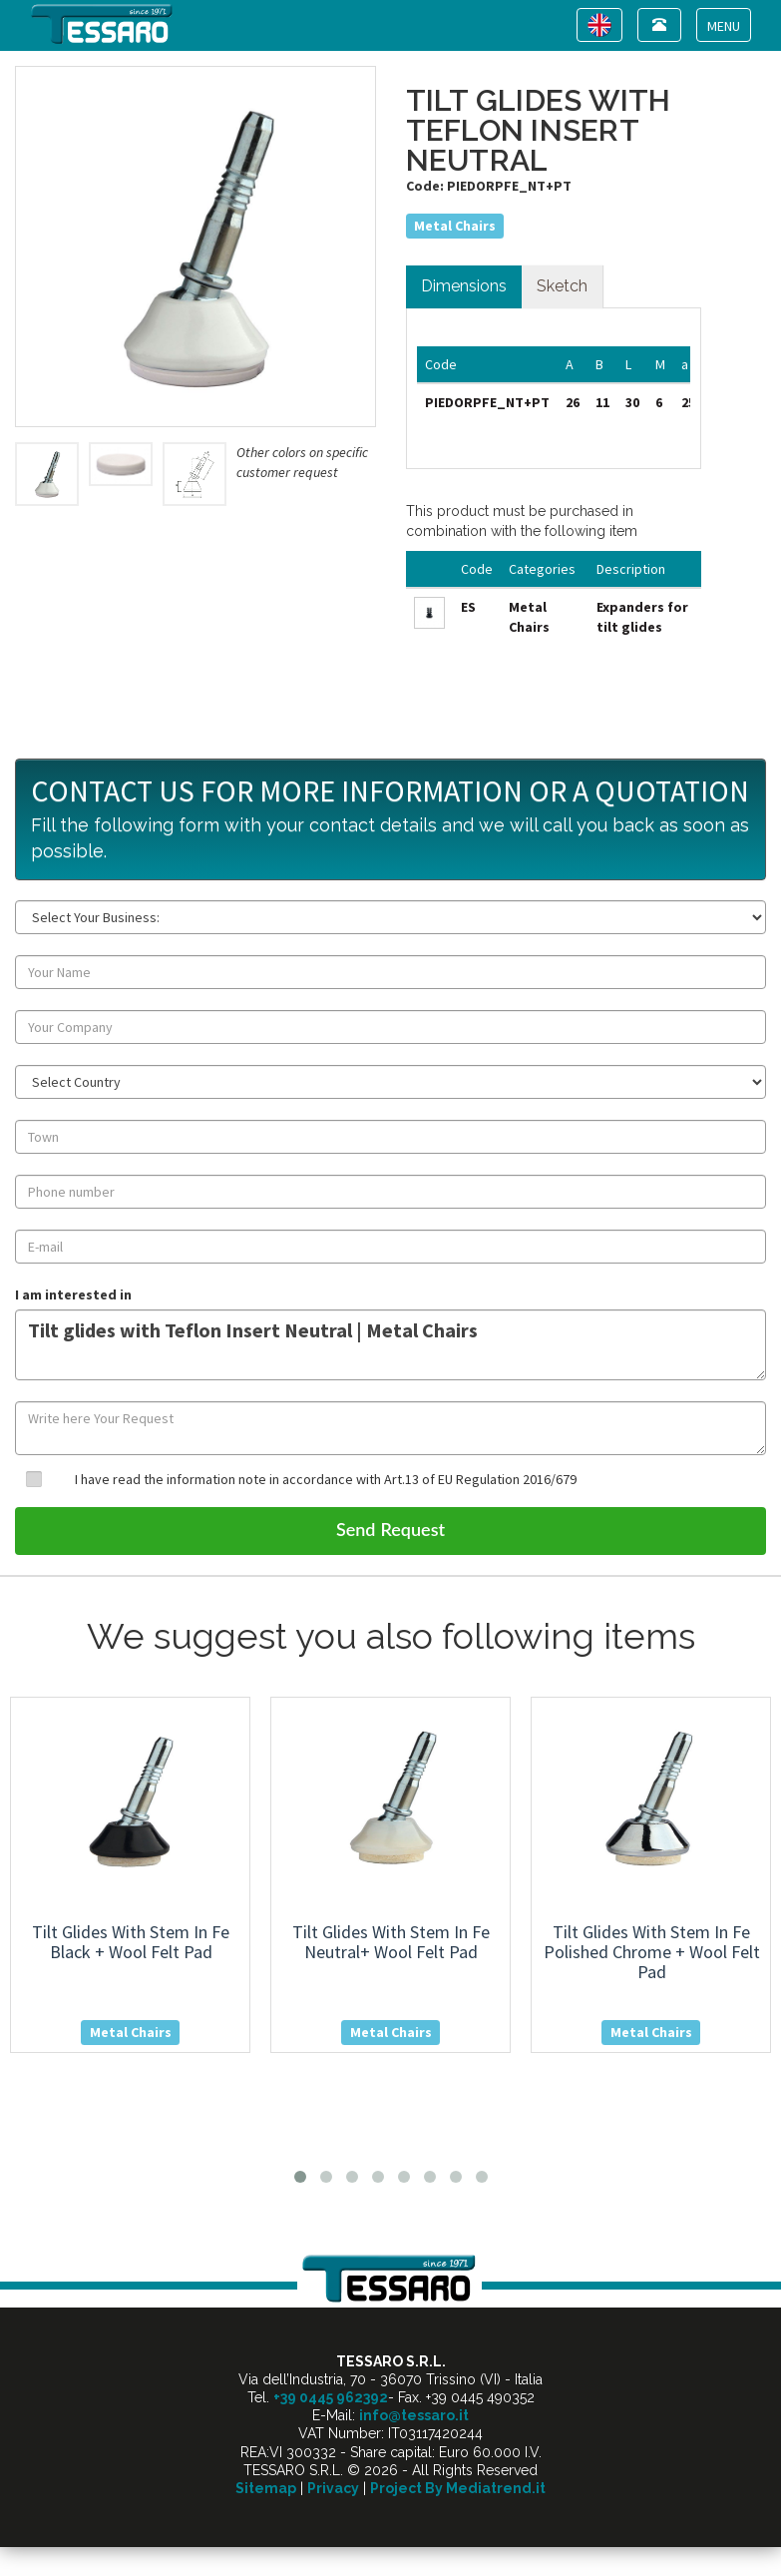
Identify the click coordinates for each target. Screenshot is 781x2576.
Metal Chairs (455, 226)
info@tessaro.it (414, 2415)
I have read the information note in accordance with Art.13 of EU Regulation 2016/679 (326, 1479)
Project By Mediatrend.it (458, 2488)
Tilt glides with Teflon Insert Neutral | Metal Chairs (390, 1344)
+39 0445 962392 (330, 2397)
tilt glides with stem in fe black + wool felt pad (130, 1941)
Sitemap (265, 2488)
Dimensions (464, 285)
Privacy (333, 2488)
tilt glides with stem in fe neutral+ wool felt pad (391, 1941)
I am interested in (73, 1294)
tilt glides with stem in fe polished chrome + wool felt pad (652, 1951)
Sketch (562, 285)
